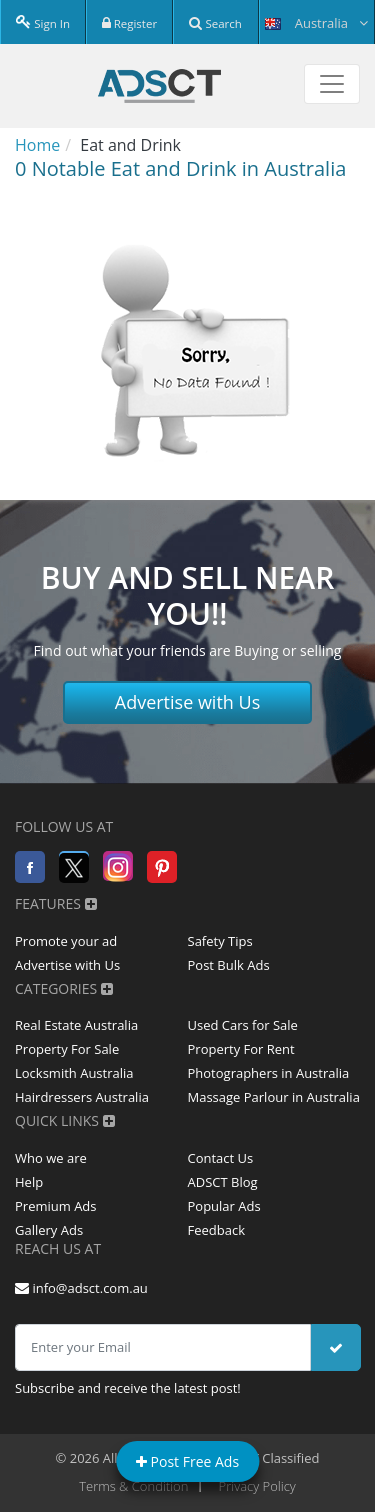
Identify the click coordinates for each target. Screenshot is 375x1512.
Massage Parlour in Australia (274, 1097)
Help (29, 1182)
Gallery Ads (49, 1230)
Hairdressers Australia (82, 1097)
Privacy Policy (257, 1486)
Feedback (217, 1230)
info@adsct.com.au (81, 1288)
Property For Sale (67, 1049)
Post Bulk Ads (229, 965)
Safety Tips (220, 941)
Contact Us (221, 1158)
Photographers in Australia (269, 1073)
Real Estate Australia (76, 1025)
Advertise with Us (188, 702)
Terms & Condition (133, 1486)
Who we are (51, 1158)
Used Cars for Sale (243, 1025)
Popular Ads (224, 1206)
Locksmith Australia (74, 1073)
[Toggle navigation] (332, 84)
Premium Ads (56, 1206)
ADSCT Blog (223, 1182)
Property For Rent (241, 1049)
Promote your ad (66, 941)
